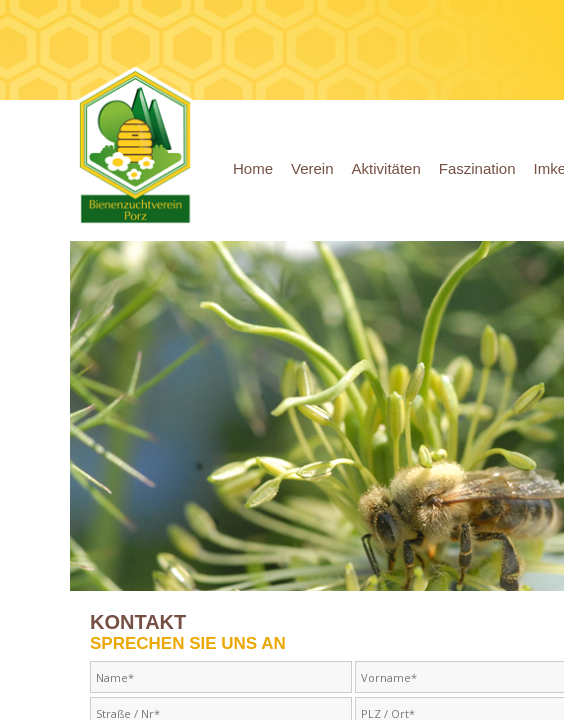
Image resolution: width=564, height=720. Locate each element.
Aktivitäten (386, 168)
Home (253, 168)
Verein (312, 168)
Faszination (477, 168)
